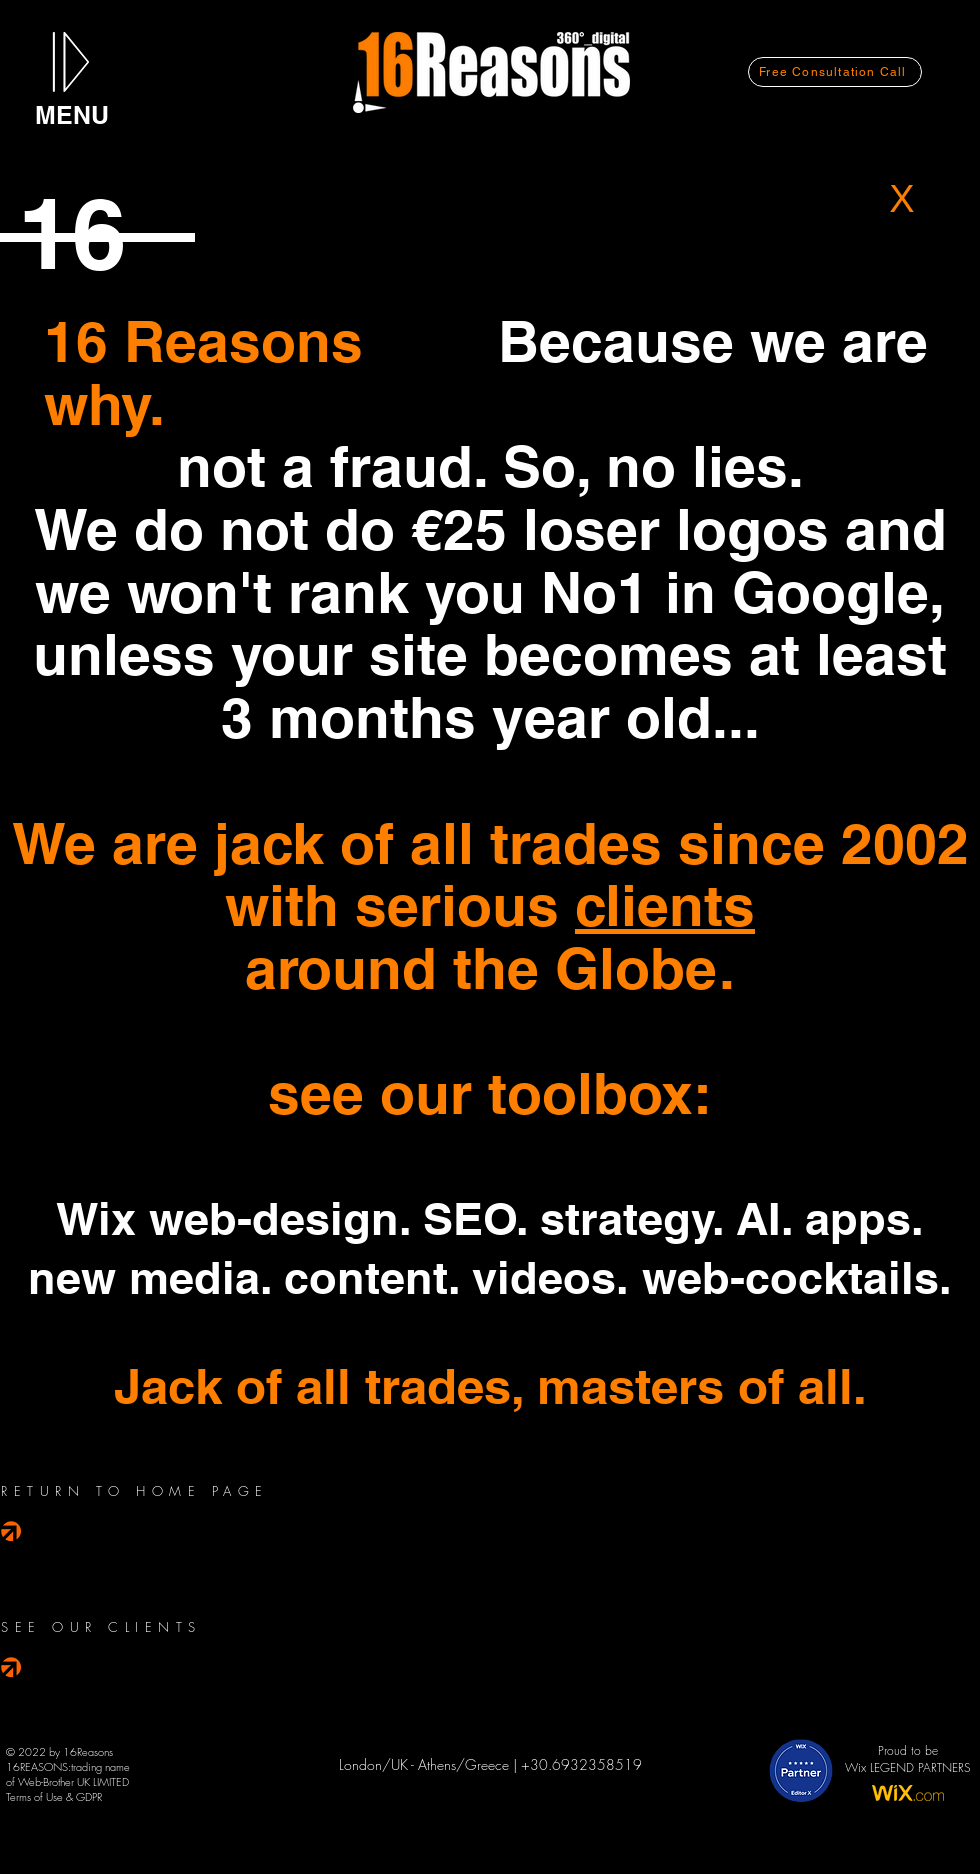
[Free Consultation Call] (835, 72)
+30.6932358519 (581, 1764)
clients (665, 905)
